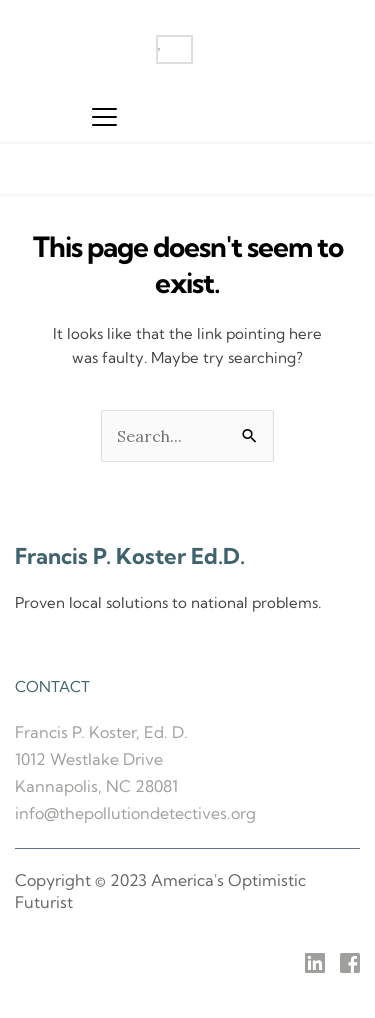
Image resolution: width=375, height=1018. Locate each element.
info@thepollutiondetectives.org (135, 813)
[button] (104, 116)
